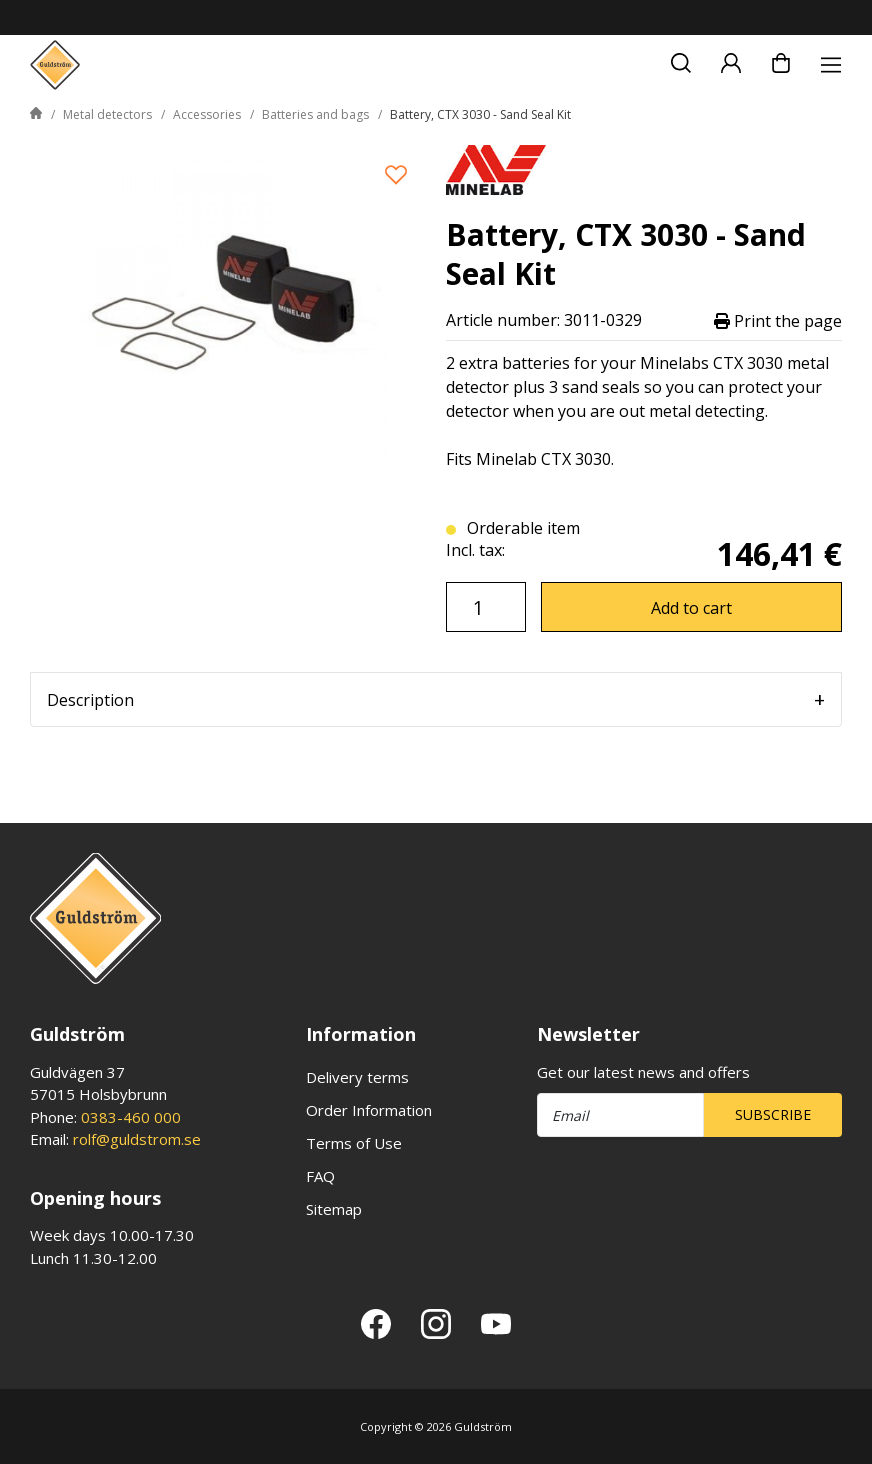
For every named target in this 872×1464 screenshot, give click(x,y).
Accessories (207, 114)
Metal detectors (107, 114)
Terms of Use (354, 1143)
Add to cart (691, 608)
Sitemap (334, 1209)
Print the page (778, 320)
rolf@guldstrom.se (137, 1139)
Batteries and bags (315, 114)
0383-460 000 (131, 1117)
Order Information (369, 1110)
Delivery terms (357, 1077)
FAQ (320, 1176)
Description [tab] (90, 700)
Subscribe (773, 1114)
